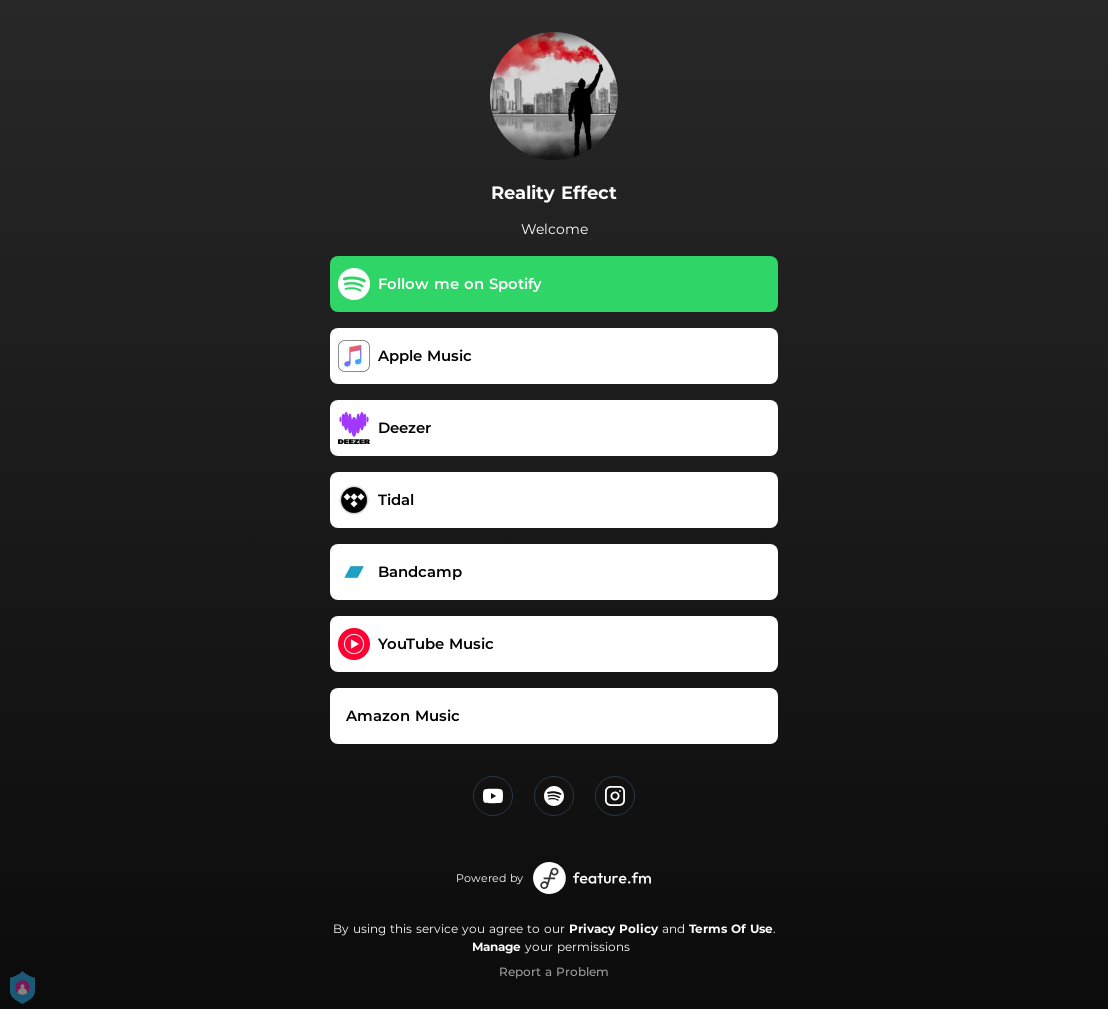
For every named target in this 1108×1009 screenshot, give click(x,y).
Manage (496, 946)
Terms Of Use (731, 928)
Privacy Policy (613, 928)
